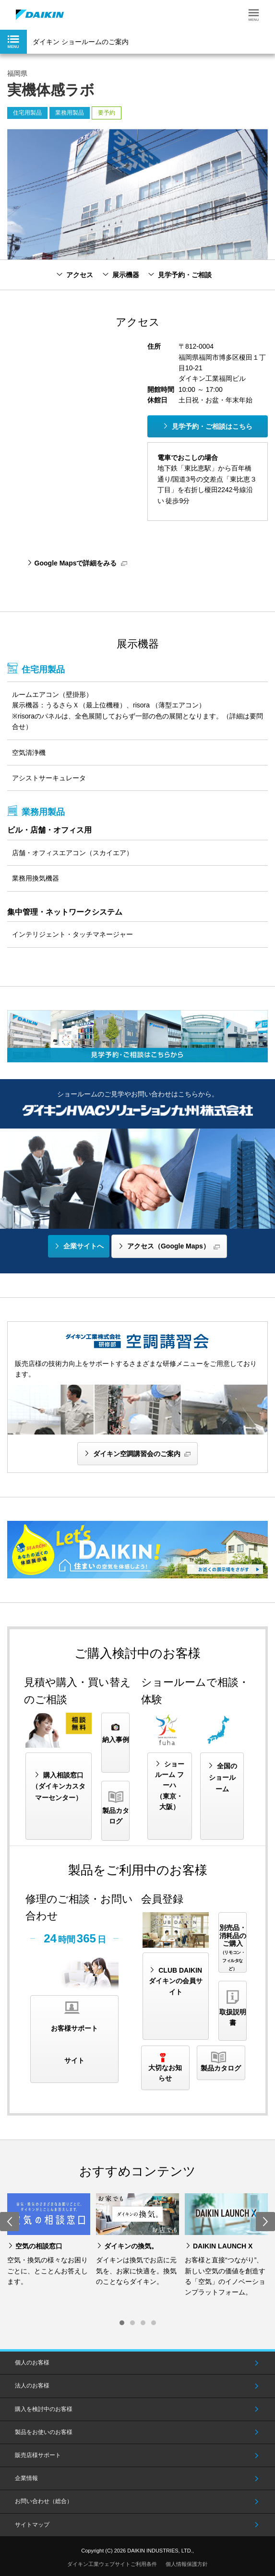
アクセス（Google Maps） (168, 1246)
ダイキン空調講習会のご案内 (136, 1454)
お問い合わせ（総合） (43, 2501)
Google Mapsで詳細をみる (76, 563)
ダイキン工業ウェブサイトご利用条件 (112, 2564)
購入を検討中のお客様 (43, 2409)
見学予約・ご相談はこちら (212, 426)
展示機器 (125, 275)
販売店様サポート (38, 2455)
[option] (48, 2240)
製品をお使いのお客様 (43, 2432)
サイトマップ (32, 2524)
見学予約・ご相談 (185, 275)
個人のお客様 (32, 2362)
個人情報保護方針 (187, 2564)
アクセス (79, 275)
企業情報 (26, 2478)
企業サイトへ (83, 1246)
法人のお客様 (32, 2385)
